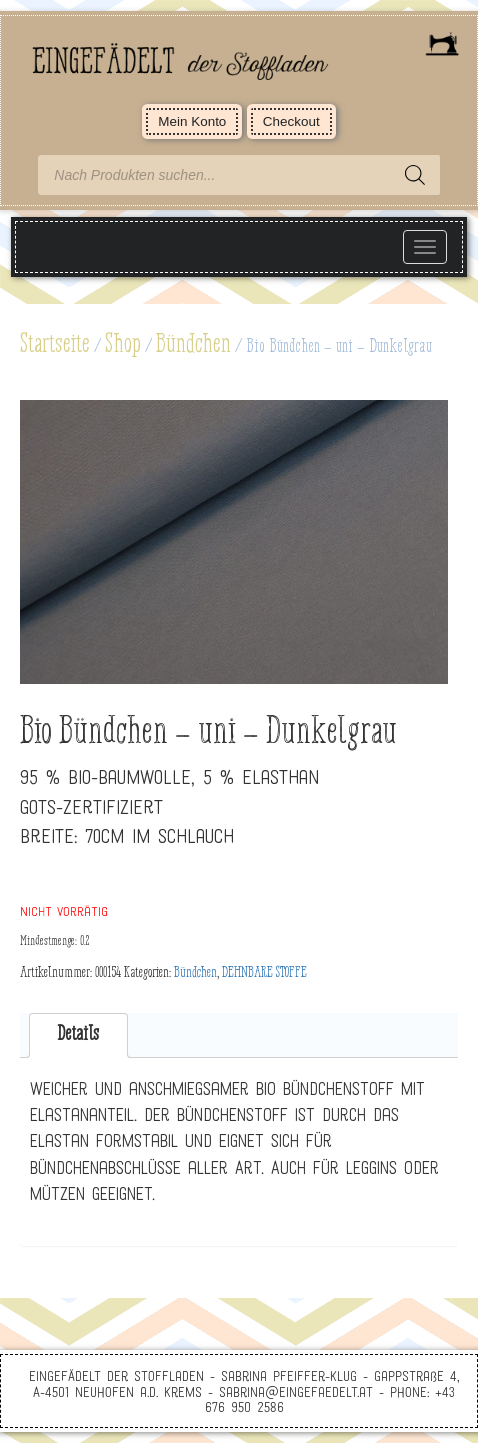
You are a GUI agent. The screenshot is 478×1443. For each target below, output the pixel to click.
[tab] (78, 1035)
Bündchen (193, 345)
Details (78, 1034)
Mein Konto (192, 121)
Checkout (291, 121)
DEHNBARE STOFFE (264, 973)
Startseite (55, 345)
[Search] (415, 175)
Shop (123, 345)
